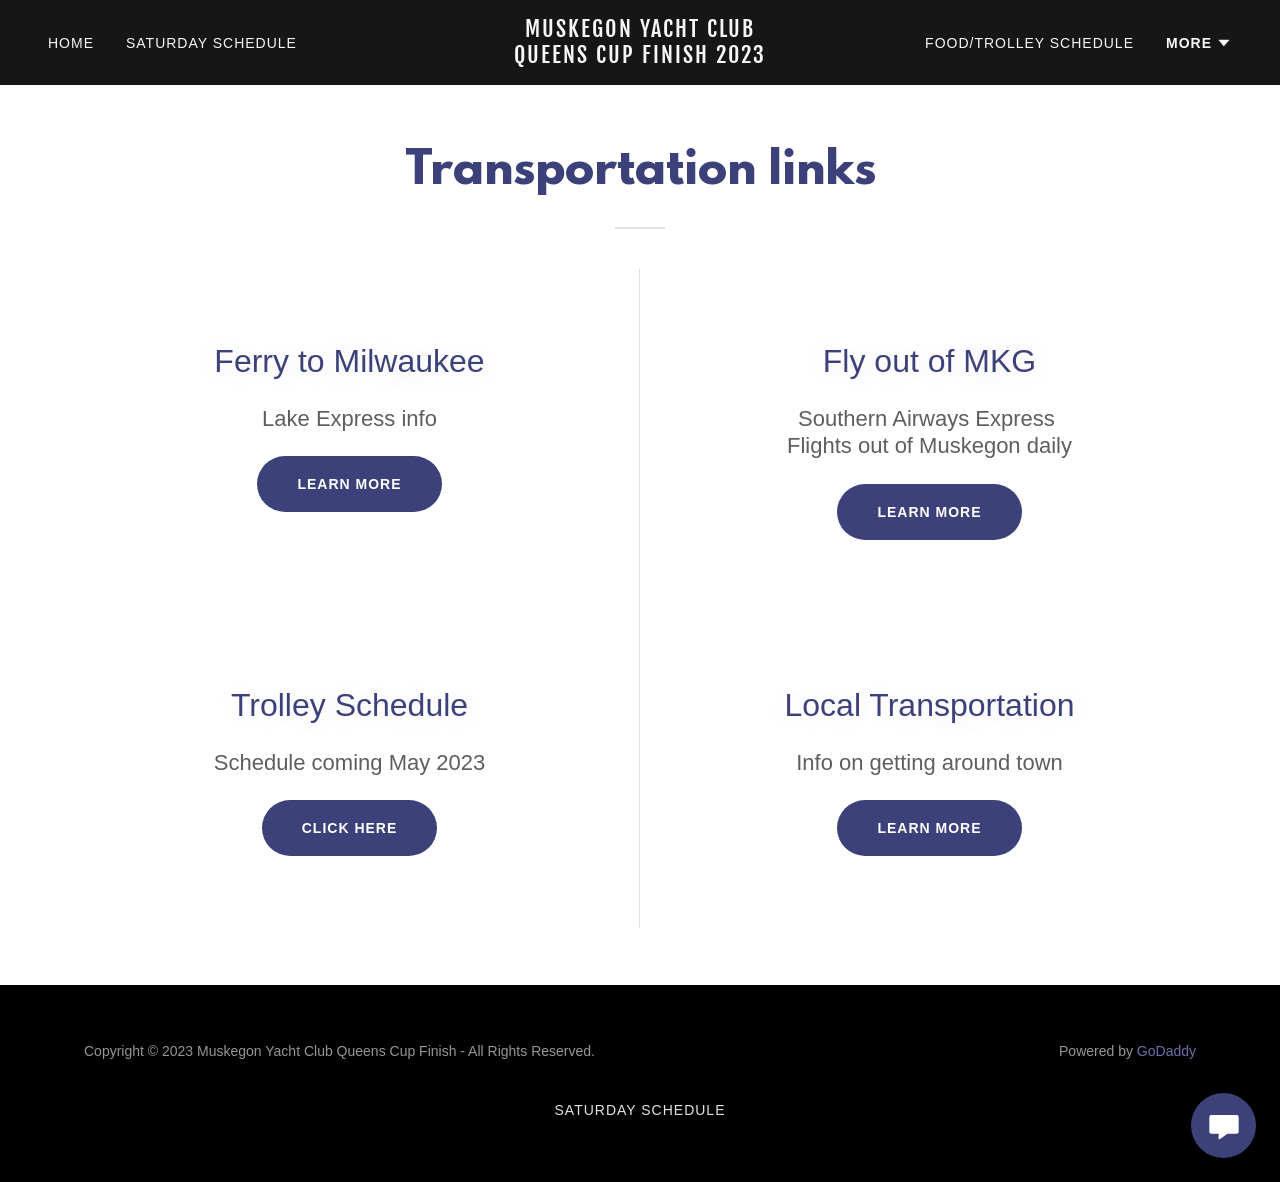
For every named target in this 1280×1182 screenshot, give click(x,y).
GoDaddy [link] (1166, 1051)
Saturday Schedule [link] (211, 43)
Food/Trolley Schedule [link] (1029, 43)
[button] (1199, 43)
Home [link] (71, 43)
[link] (640, 57)
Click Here (350, 828)
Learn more (349, 484)
